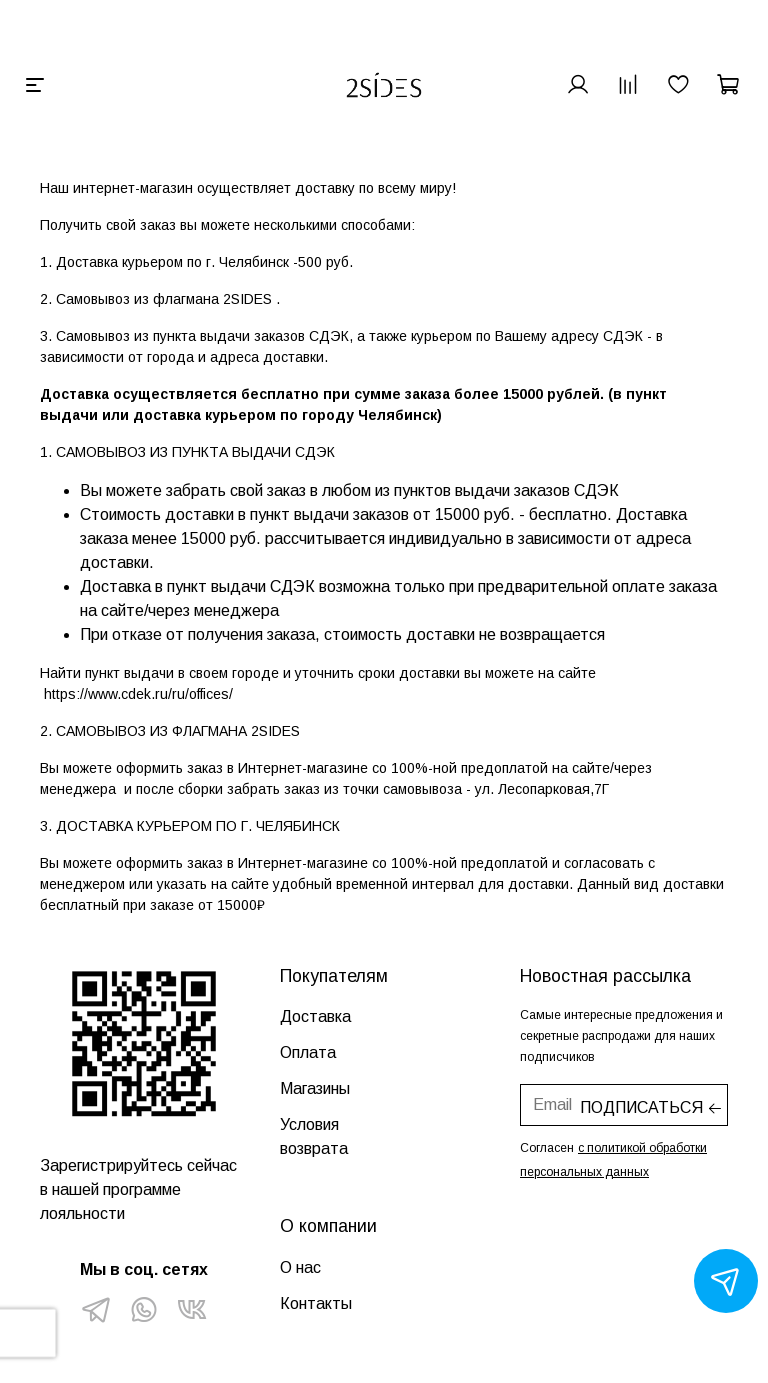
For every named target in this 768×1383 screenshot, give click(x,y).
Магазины (315, 1088)
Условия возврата (314, 1136)
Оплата (308, 1052)
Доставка (315, 1016)
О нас (300, 1267)
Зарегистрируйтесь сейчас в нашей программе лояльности (138, 1189)
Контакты (316, 1303)
